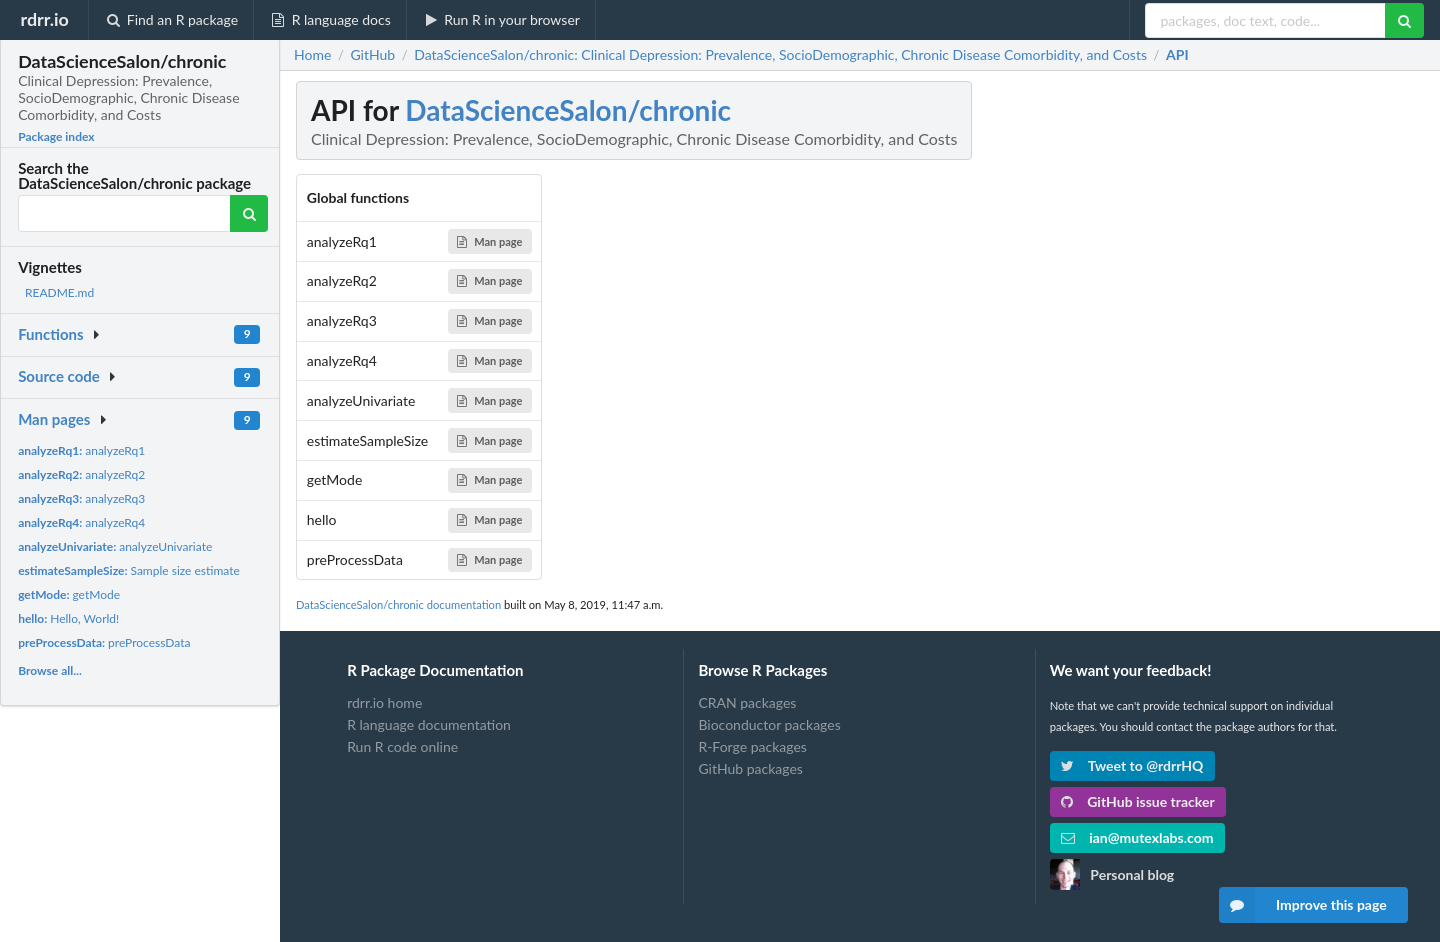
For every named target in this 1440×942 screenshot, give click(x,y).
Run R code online (402, 746)
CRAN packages (747, 703)
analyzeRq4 (81, 522)
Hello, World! (68, 618)
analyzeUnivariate (115, 546)
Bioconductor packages (769, 724)
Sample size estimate (129, 570)
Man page (489, 241)
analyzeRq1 (81, 450)
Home (312, 55)
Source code (59, 376)
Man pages (54, 419)
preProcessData (104, 642)
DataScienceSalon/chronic (568, 110)
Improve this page (1303, 905)
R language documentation (429, 724)
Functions (50, 334)
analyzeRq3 (81, 498)
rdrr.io (44, 19)
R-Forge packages (752, 746)
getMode (69, 594)
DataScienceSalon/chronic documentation (398, 604)
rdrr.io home (384, 703)
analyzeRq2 (81, 474)
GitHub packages (750, 768)
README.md (59, 292)
